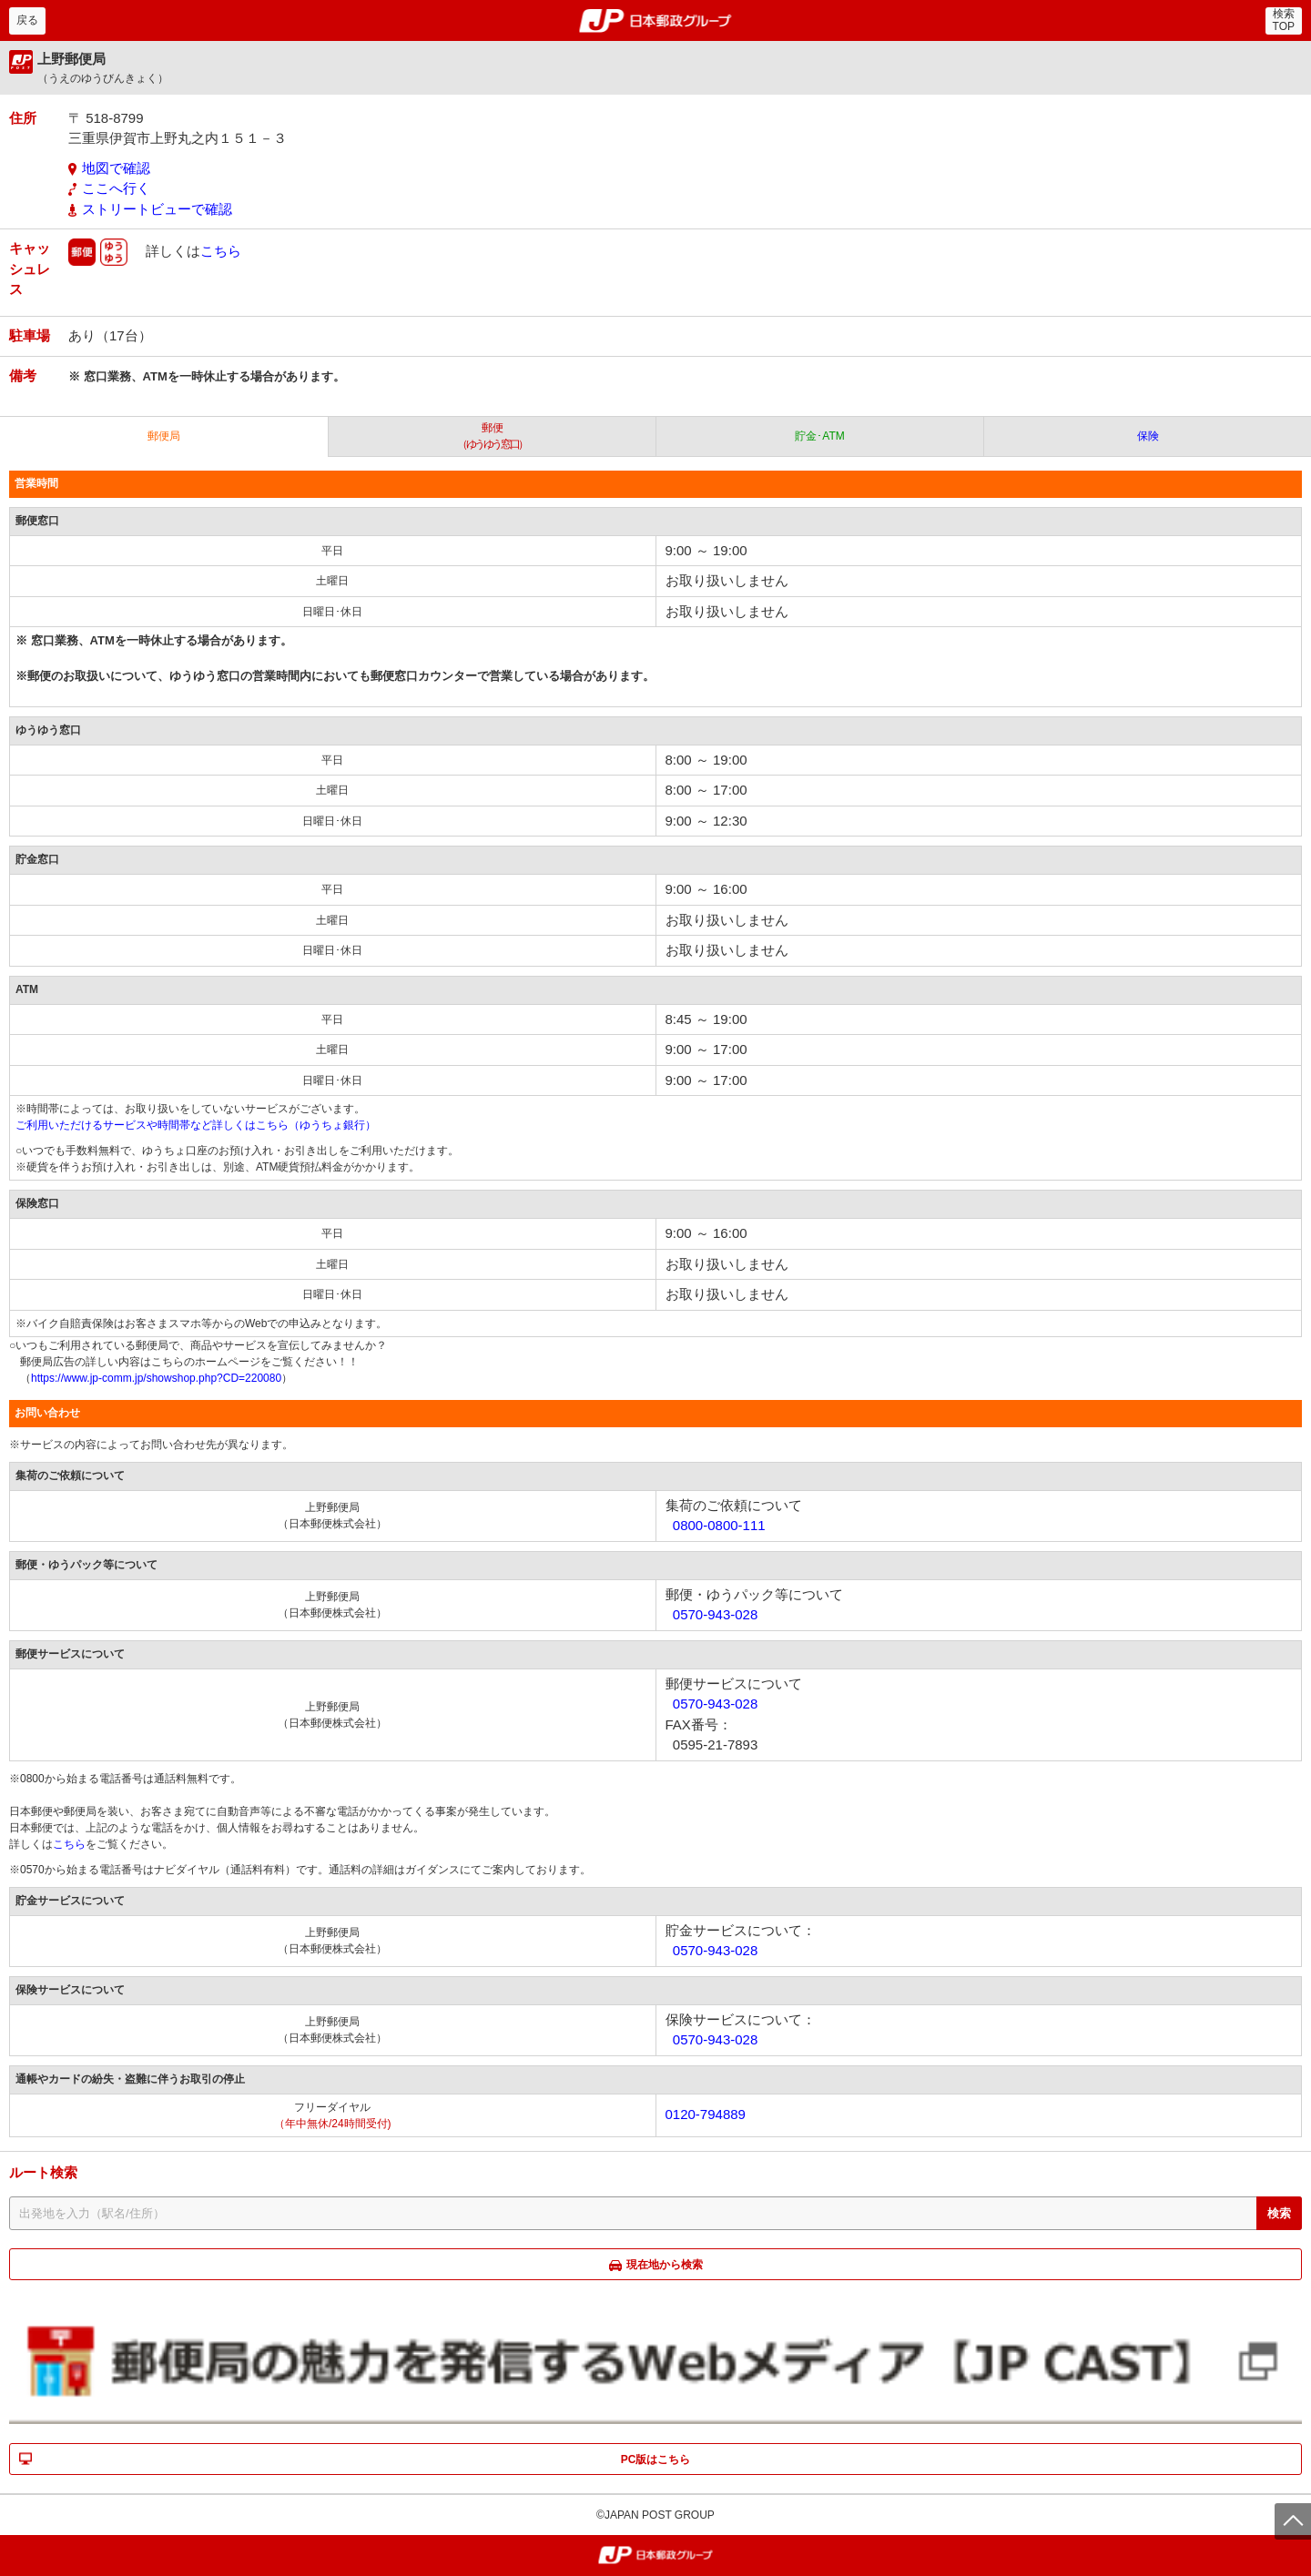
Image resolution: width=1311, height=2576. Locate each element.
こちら (220, 251)
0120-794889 (706, 2114)
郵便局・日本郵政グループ (656, 21)
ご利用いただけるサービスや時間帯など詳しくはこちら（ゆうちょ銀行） (195, 1125)
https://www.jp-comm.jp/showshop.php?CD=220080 (156, 1378)
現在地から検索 (664, 2264)
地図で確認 (116, 168)
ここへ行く (116, 188)
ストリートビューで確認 (157, 209)
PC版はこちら (656, 2459)
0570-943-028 (715, 1614)
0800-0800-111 (719, 1525)
